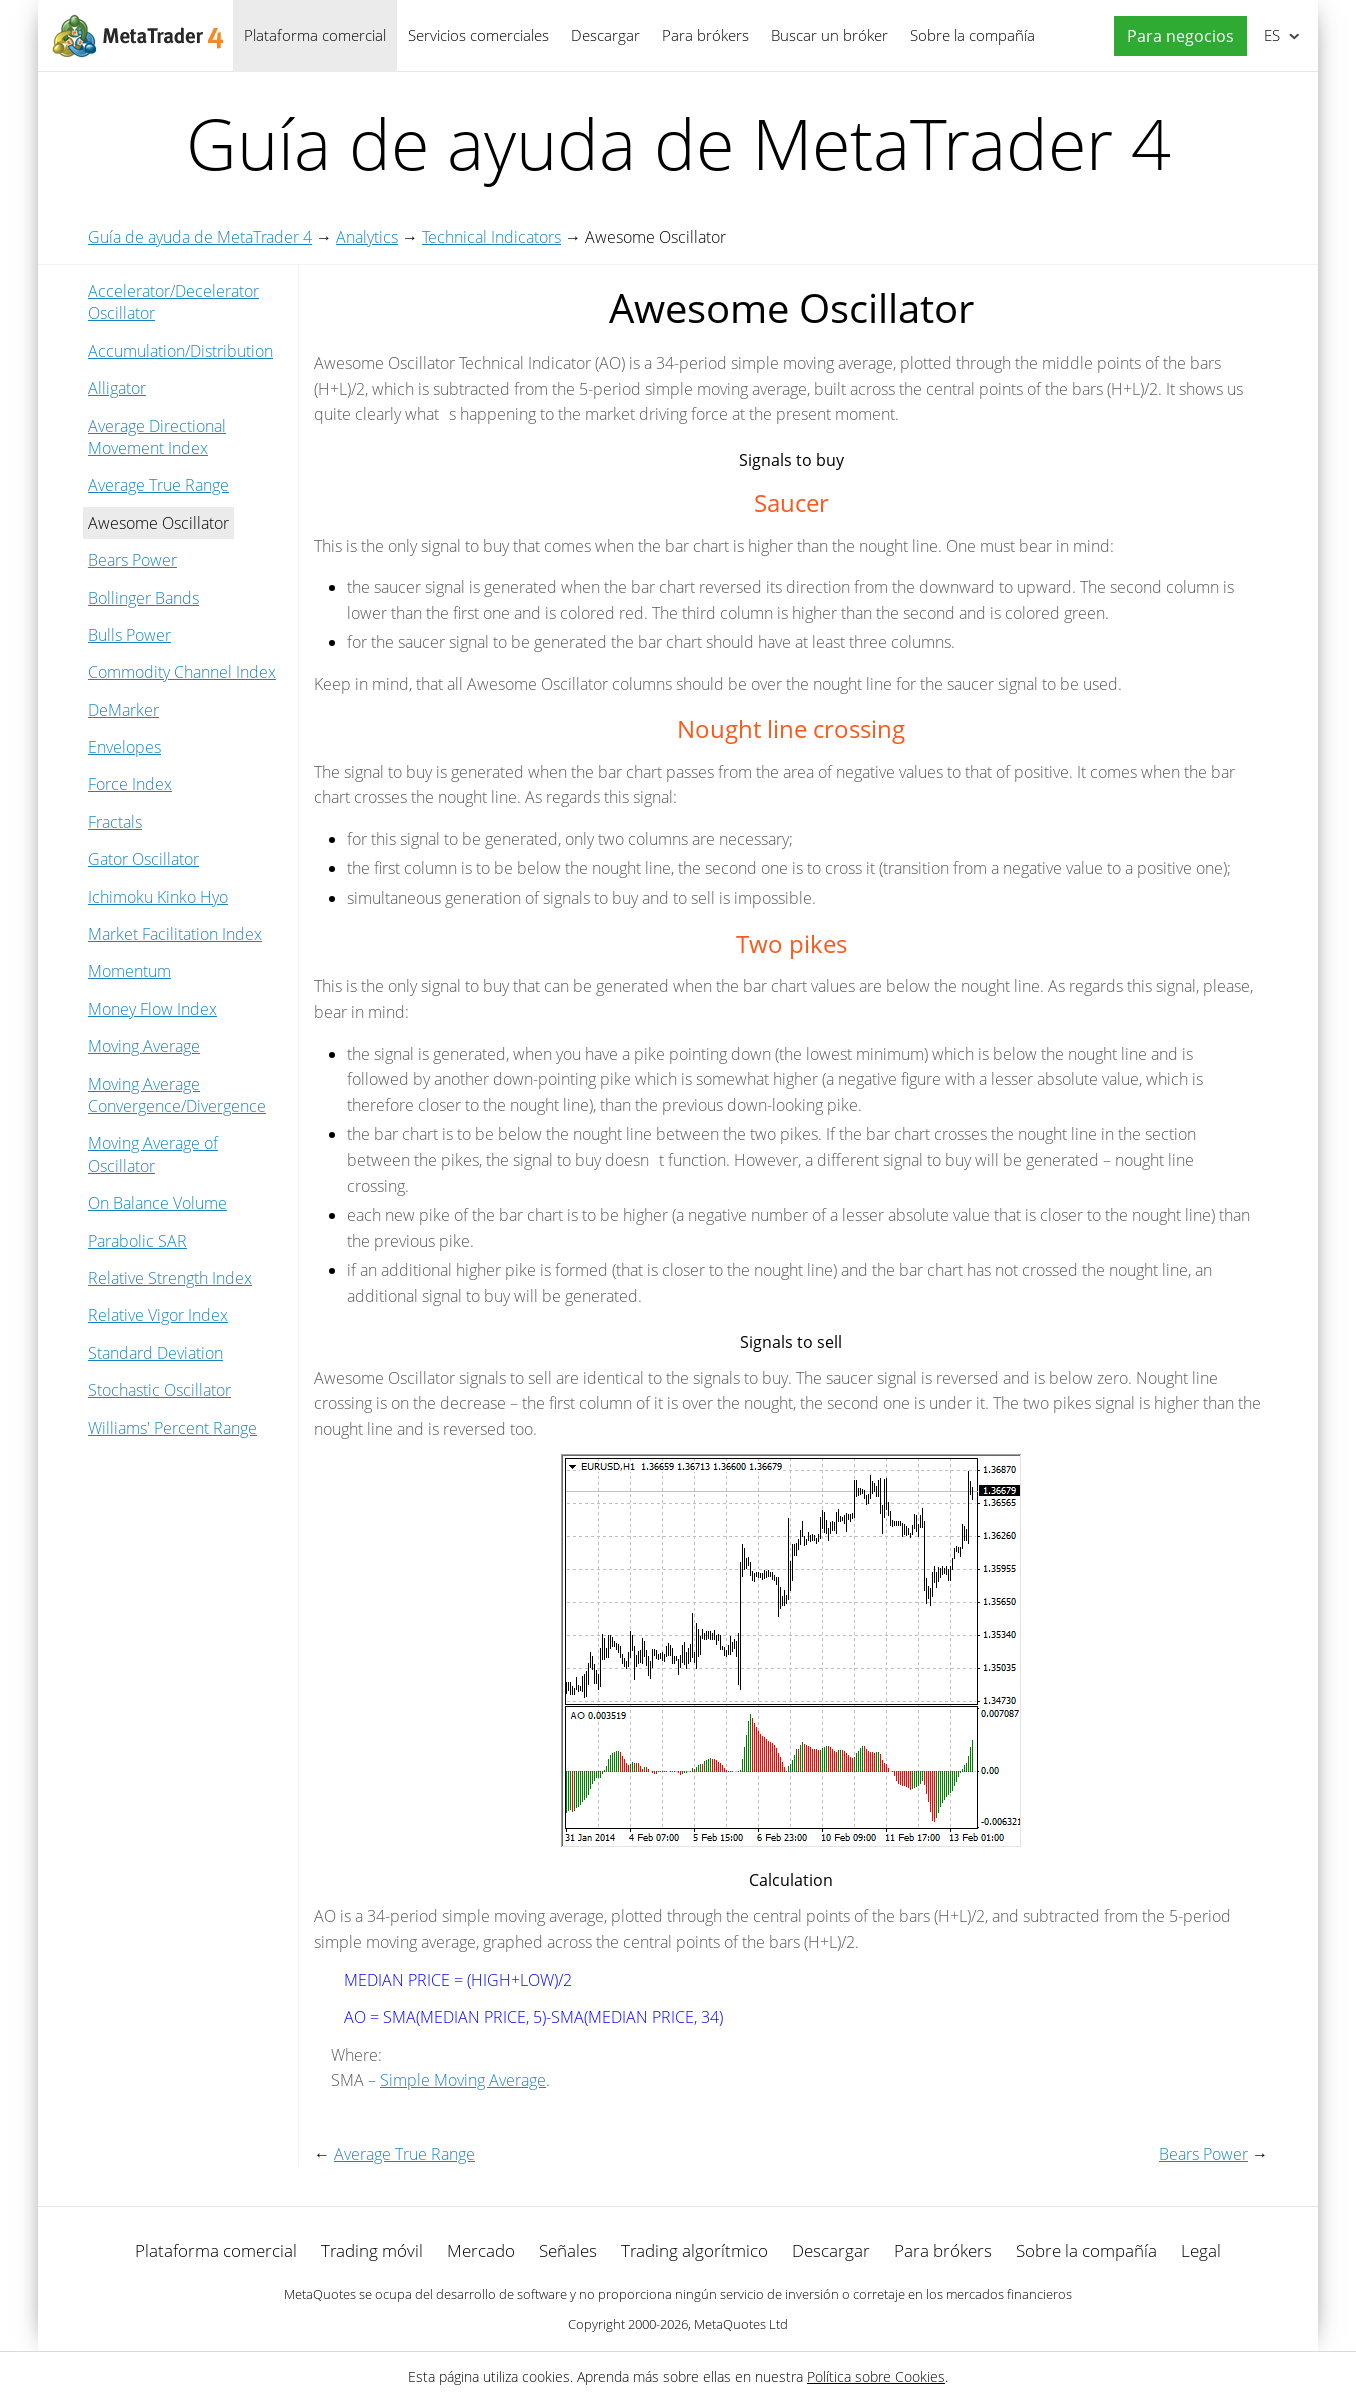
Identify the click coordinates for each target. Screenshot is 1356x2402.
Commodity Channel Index (182, 672)
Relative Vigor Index (158, 1315)
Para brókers (705, 35)
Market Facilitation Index (175, 934)
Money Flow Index (152, 1009)
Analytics (367, 237)
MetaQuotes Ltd (741, 2324)
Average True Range (158, 485)
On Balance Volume (157, 1203)
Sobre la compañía (972, 35)
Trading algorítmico (694, 2250)
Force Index (130, 784)
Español (1270, 35)
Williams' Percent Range (172, 1428)
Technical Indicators (491, 237)
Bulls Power (129, 635)
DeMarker (123, 710)
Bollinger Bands (143, 598)
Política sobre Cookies (876, 2376)
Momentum (129, 971)
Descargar (605, 35)
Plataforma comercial (315, 35)
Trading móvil (372, 2250)
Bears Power (132, 560)
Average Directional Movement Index (157, 437)
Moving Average (144, 1046)
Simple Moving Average (463, 2080)
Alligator (117, 388)
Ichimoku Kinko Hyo (158, 897)
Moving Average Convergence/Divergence (177, 1095)
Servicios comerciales (478, 35)
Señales (568, 2250)
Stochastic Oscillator (159, 1390)
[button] (1175, 36)
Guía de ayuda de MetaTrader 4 (200, 237)
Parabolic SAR (137, 1241)
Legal (1201, 2250)
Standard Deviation (155, 1353)
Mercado (481, 2250)
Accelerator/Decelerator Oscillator (173, 302)
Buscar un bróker (829, 35)
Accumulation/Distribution (180, 351)
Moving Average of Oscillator (153, 1154)
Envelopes (124, 747)
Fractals (115, 822)
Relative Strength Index (170, 1278)
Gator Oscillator (143, 859)
